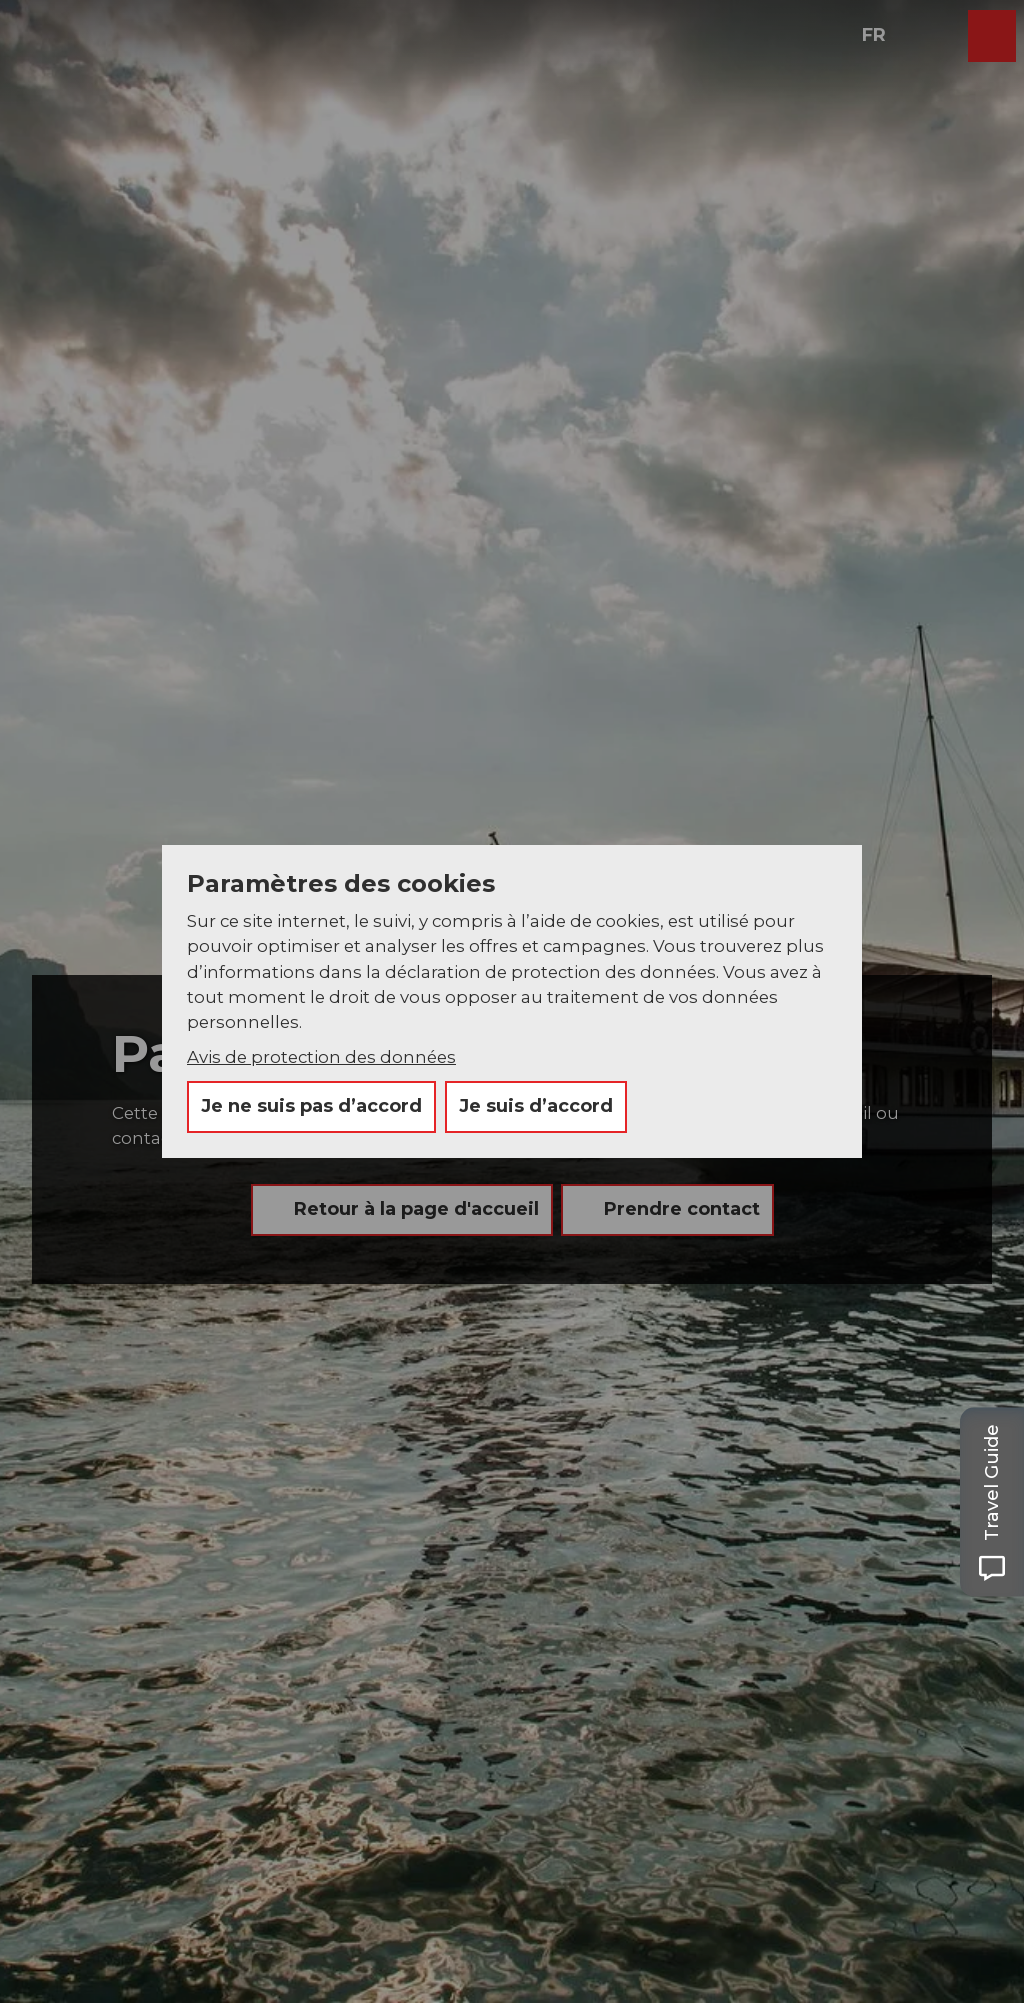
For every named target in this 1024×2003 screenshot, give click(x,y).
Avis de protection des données (321, 1057)
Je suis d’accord (536, 1106)
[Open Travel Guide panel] (992, 1502)
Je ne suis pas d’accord (311, 1106)
